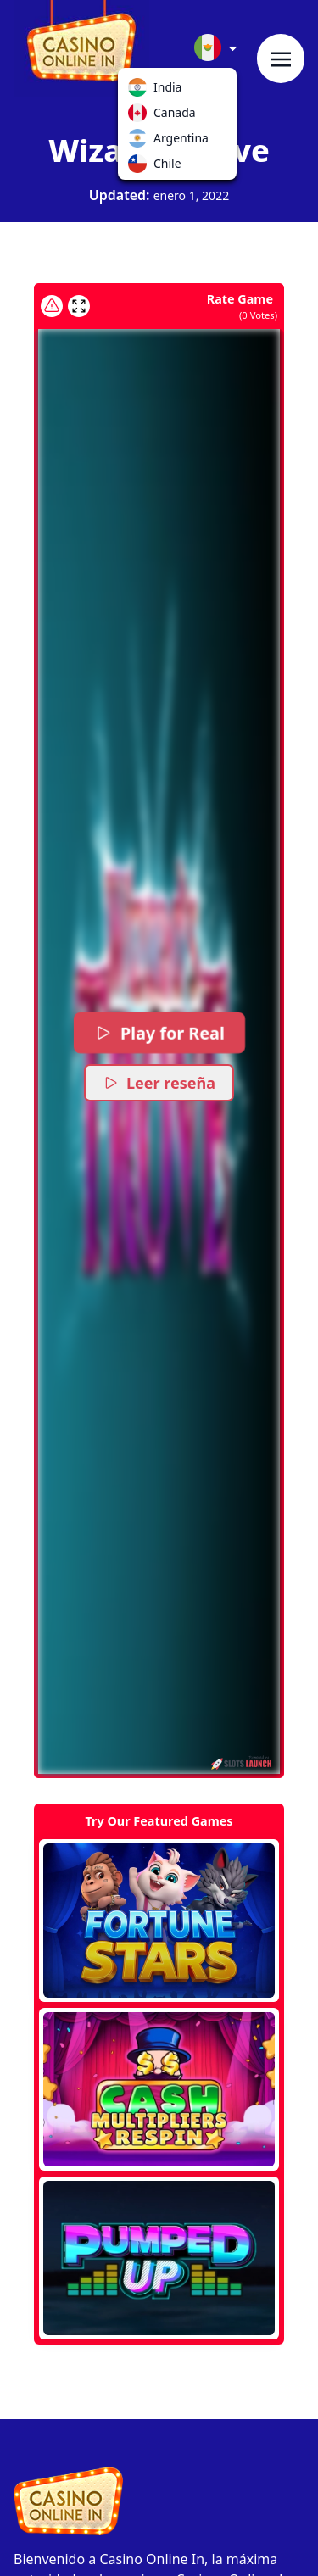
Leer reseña (159, 1083)
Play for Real (159, 1033)
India (140, 90)
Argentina (140, 141)
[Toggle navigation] (280, 58)
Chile (140, 167)
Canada (140, 116)
